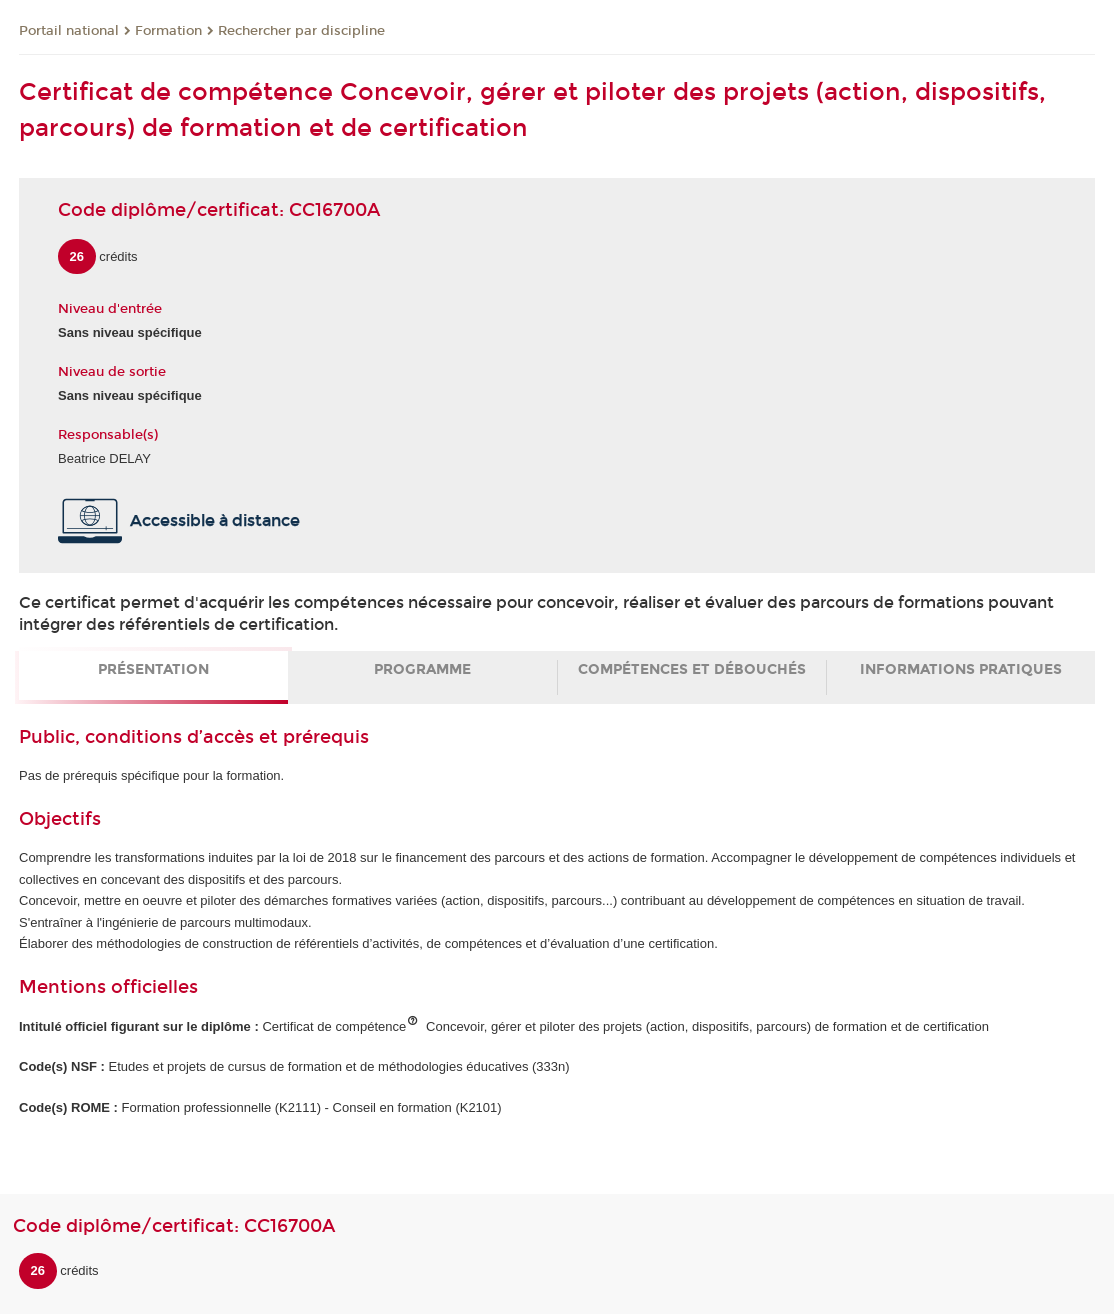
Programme (422, 669)
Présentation (153, 669)
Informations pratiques (961, 669)
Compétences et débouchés (692, 669)
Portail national (69, 31)
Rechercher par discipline (301, 31)
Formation (168, 31)
